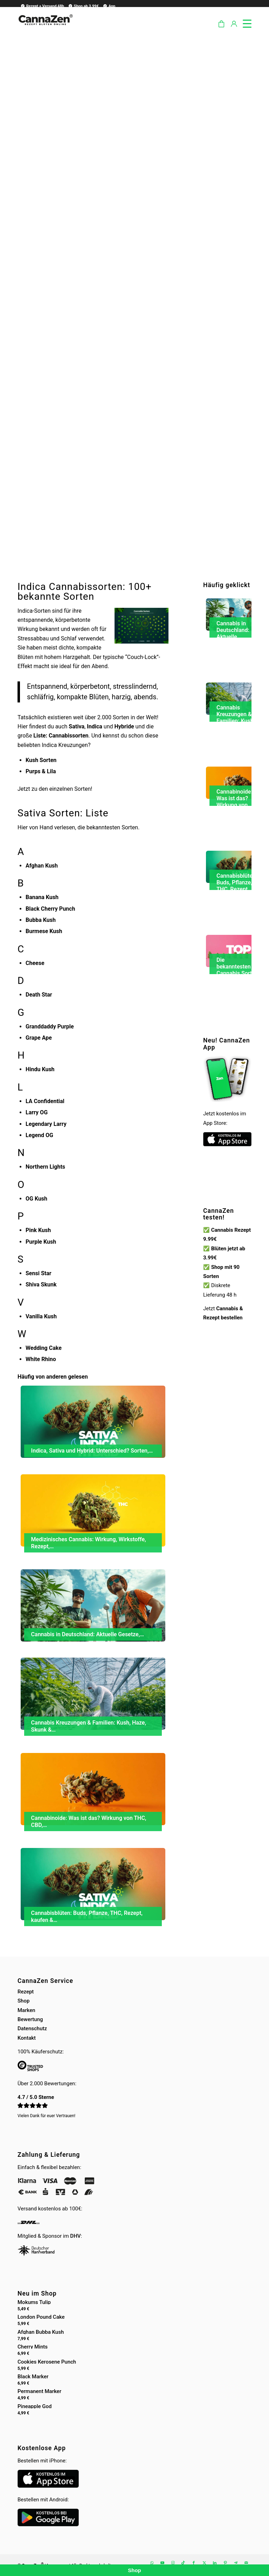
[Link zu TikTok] (183, 2563)
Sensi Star (38, 1273)
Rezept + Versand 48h (42, 6)
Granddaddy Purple (50, 1026)
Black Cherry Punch (50, 908)
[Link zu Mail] (246, 2563)
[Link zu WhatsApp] (151, 2563)
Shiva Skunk (41, 1284)
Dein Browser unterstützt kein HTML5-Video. (227, 1187)
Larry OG (37, 1112)
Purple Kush (41, 1241)
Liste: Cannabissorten (60, 735)
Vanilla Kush (41, 1316)
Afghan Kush (42, 865)
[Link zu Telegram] (235, 2563)
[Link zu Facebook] (193, 2563)
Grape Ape (39, 1037)
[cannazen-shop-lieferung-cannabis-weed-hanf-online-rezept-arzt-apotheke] (45, 27)
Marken (26, 2010)
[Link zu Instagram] (172, 2563)
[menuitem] (41, 6)
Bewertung (30, 2019)
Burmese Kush (44, 931)
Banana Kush (42, 897)
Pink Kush (38, 1230)
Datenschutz (32, 2028)
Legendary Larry (46, 1124)
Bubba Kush (41, 920)
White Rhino (41, 1359)
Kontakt (27, 2038)
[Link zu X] (204, 2563)
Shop (23, 2001)
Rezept (26, 1992)
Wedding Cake (44, 1348)
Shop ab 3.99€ (83, 6)
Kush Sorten (41, 760)
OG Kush (36, 1198)
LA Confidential (45, 1101)
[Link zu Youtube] (162, 2563)
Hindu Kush (40, 1069)
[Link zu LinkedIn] (214, 2563)
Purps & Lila (41, 771)
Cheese (35, 963)
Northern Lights (45, 1166)
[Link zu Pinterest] (225, 2563)
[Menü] (243, 22)
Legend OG (39, 1135)
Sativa (76, 726)
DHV (75, 2236)
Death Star (39, 994)
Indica (94, 726)
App (109, 6)
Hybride (124, 726)
